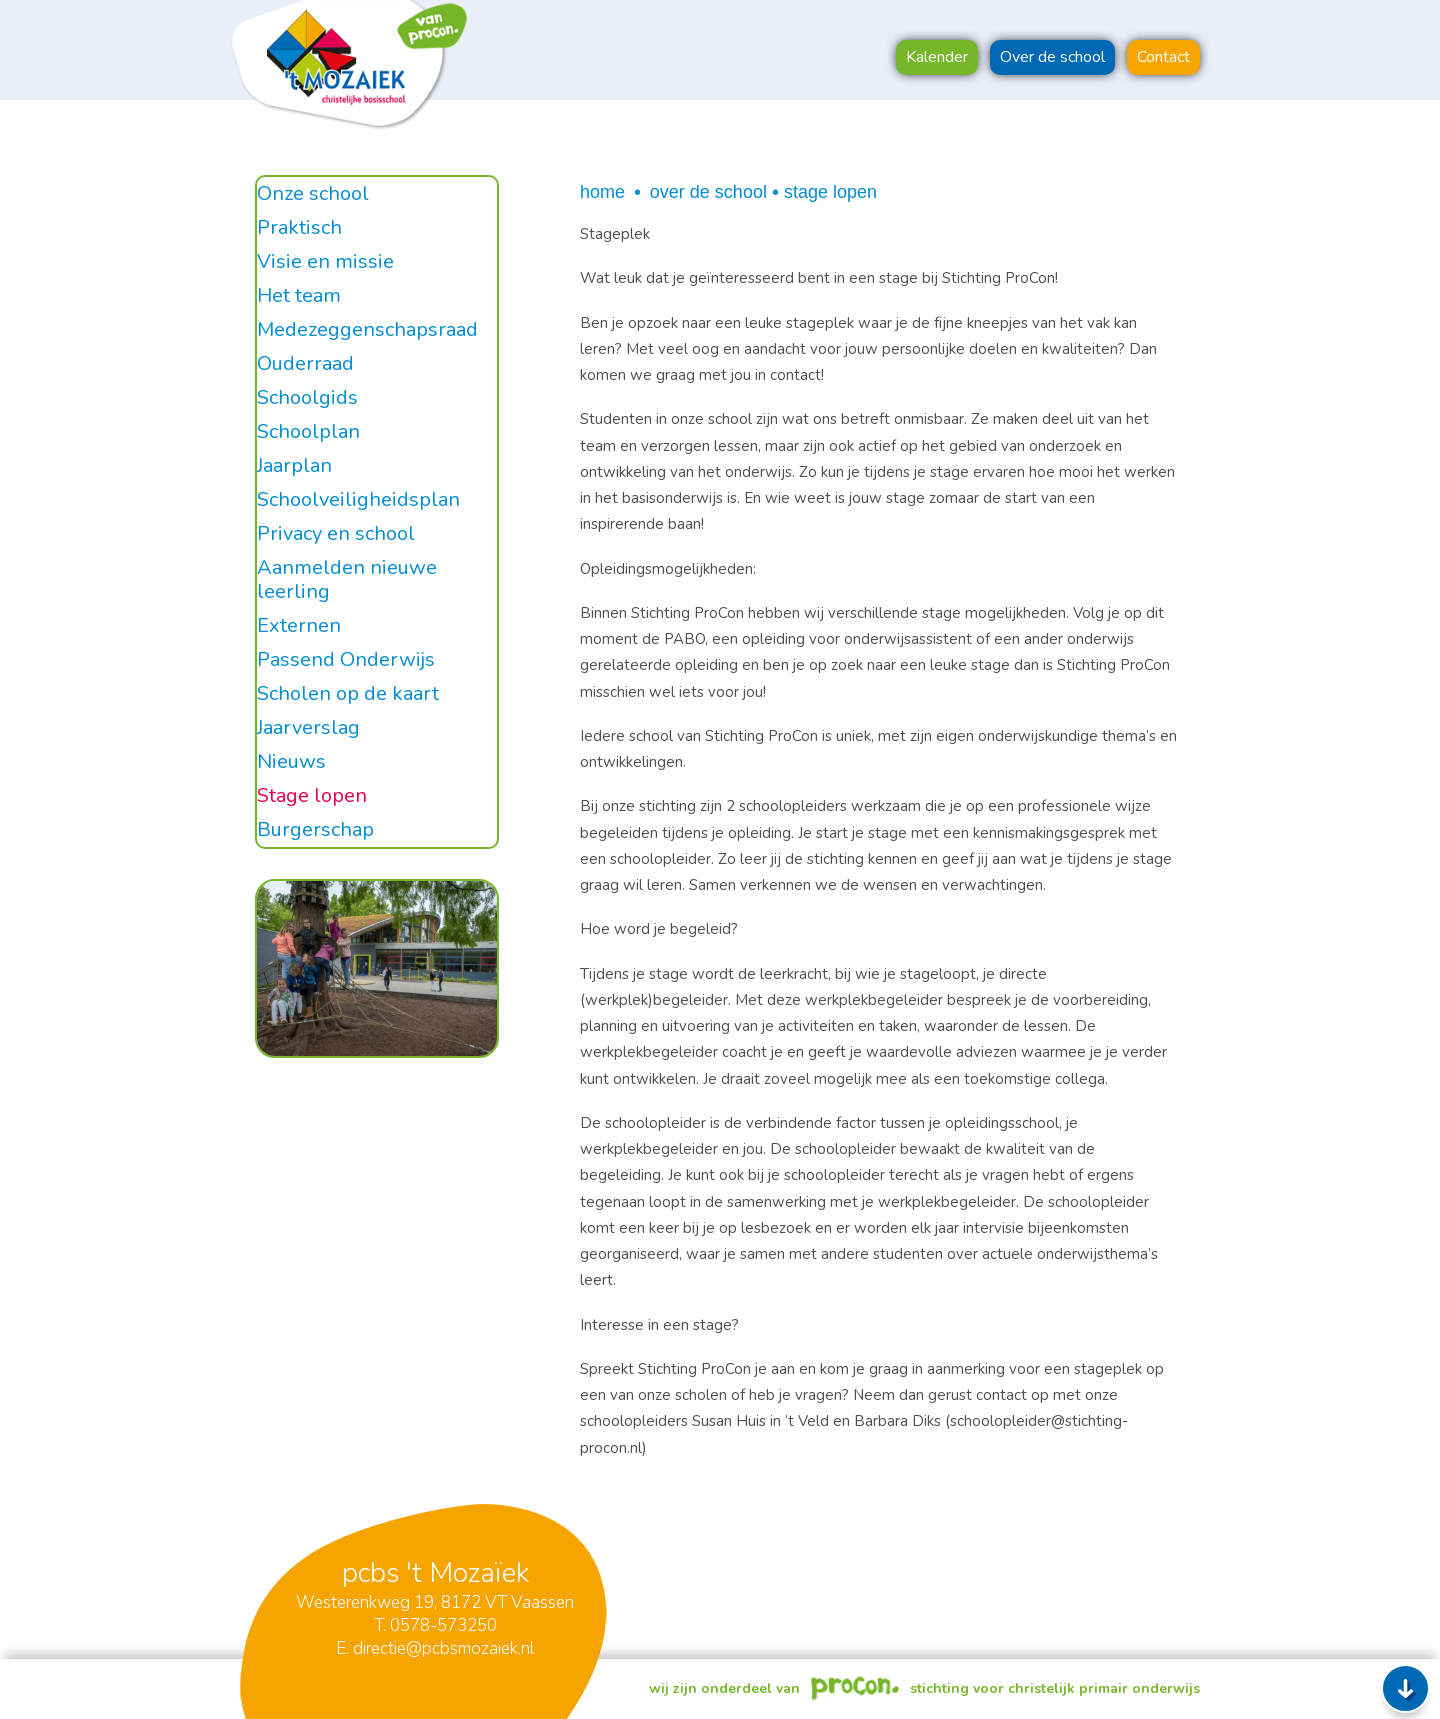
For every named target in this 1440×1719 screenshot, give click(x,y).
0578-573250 (443, 1625)
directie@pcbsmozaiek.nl (443, 1648)
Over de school (708, 192)
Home (602, 192)
